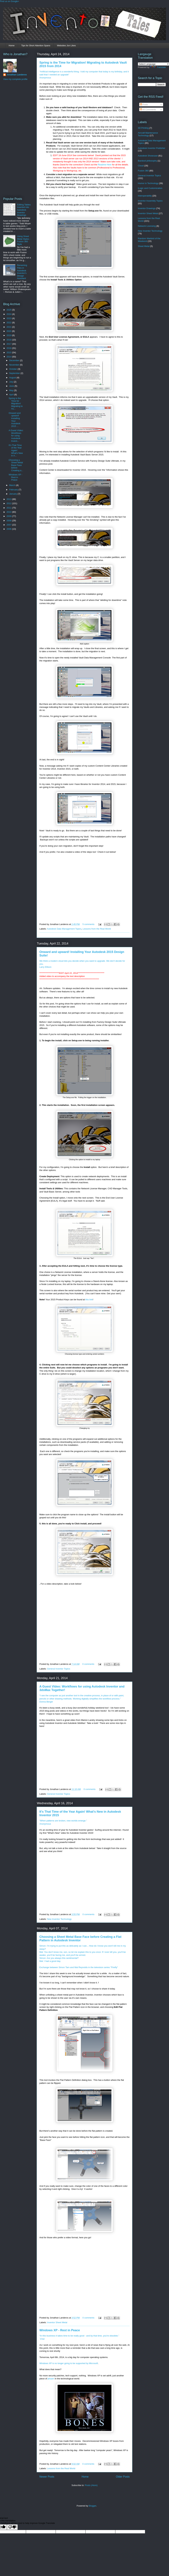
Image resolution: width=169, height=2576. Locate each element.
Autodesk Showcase (148, 155)
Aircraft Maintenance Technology (148, 134)
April (11, 394)
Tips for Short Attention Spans (35, 45)
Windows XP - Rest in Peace (59, 2330)
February (14, 489)
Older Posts (123, 2476)
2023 (9, 318)
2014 (9, 356)
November (14, 365)
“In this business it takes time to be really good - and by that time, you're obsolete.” (79, 2335)
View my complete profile (15, 79)
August (13, 377)
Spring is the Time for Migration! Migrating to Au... (16, 403)
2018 (9, 339)
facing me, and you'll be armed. (71, 1955)
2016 (9, 348)
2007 (9, 524)
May (11, 390)
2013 (9, 499)
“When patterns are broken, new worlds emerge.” (63, 1820)
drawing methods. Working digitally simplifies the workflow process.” (88, 1698)
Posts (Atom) (91, 2485)
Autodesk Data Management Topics (64, 929)
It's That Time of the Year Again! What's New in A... (16, 450)
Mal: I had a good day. (50, 1961)
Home (12, 45)
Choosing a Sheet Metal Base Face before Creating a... (16, 465)
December (14, 360)
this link (89, 1299)
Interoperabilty (145, 195)
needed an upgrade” (59, 74)
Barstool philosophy (147, 160)
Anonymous (45, 77)
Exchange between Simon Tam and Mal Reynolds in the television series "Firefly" (78, 1967)
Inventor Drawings (147, 208)
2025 (9, 310)
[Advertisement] (16, 138)
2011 (9, 507)
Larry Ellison (45, 967)
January (13, 494)
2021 (9, 327)
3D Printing (143, 128)
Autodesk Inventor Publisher (151, 148)
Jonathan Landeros (17, 74)
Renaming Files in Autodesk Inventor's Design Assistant (22, 272)
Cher (42, 2339)
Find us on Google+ (9, 1)
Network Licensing (147, 226)
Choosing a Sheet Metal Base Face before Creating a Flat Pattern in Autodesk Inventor (80, 1938)
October (13, 369)
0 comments (88, 1664)
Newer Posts (46, 2476)
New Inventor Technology (59, 1919)
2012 (9, 503)
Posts (144, 104)
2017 (9, 344)
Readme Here (104, 164)
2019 (9, 335)
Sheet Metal (143, 246)
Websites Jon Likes (66, 45)
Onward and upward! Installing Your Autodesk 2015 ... (15, 419)
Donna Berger (46, 1701)
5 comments (88, 924)
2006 (9, 529)
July (11, 381)
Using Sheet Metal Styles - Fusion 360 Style (23, 240)
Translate (158, 67)
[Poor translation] (12, 2527)
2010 (9, 512)
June (12, 386)
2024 (9, 314)
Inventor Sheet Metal (57, 2322)
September (15, 373)
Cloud (141, 165)
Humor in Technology (148, 183)
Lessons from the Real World (97, 929)
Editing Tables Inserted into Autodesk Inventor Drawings (24, 209)
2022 (9, 322)
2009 (9, 516)
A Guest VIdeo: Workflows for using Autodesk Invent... (16, 435)
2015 (9, 352)
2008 (9, 520)
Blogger (92, 2506)
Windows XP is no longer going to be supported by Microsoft (68, 2363)
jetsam (51, 2378)
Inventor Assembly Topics (150, 200)
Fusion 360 (143, 170)
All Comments (148, 109)
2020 (9, 331)
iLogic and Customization (150, 188)
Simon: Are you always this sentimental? (59, 1958)
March (12, 485)
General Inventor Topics (58, 1668)
